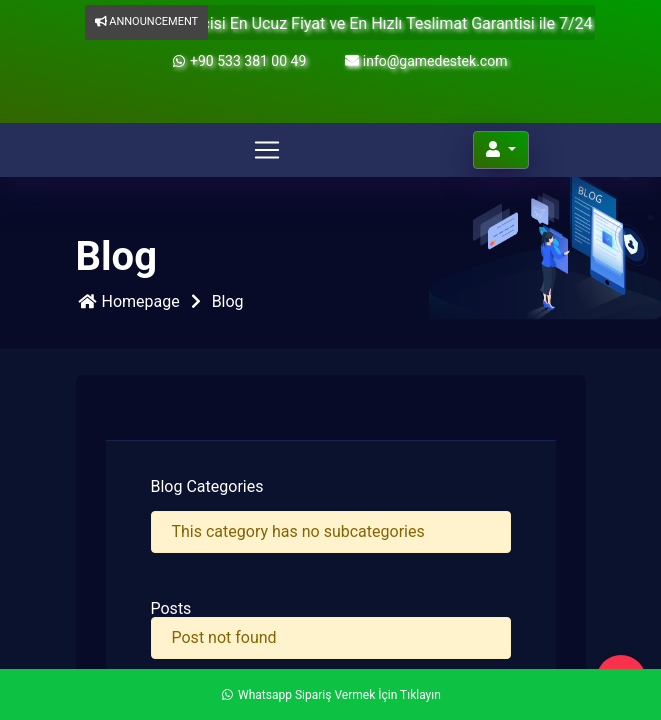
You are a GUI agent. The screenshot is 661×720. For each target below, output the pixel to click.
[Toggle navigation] (267, 150)
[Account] (501, 150)
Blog (228, 301)
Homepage (128, 301)
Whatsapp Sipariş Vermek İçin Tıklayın (330, 695)
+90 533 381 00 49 (239, 61)
